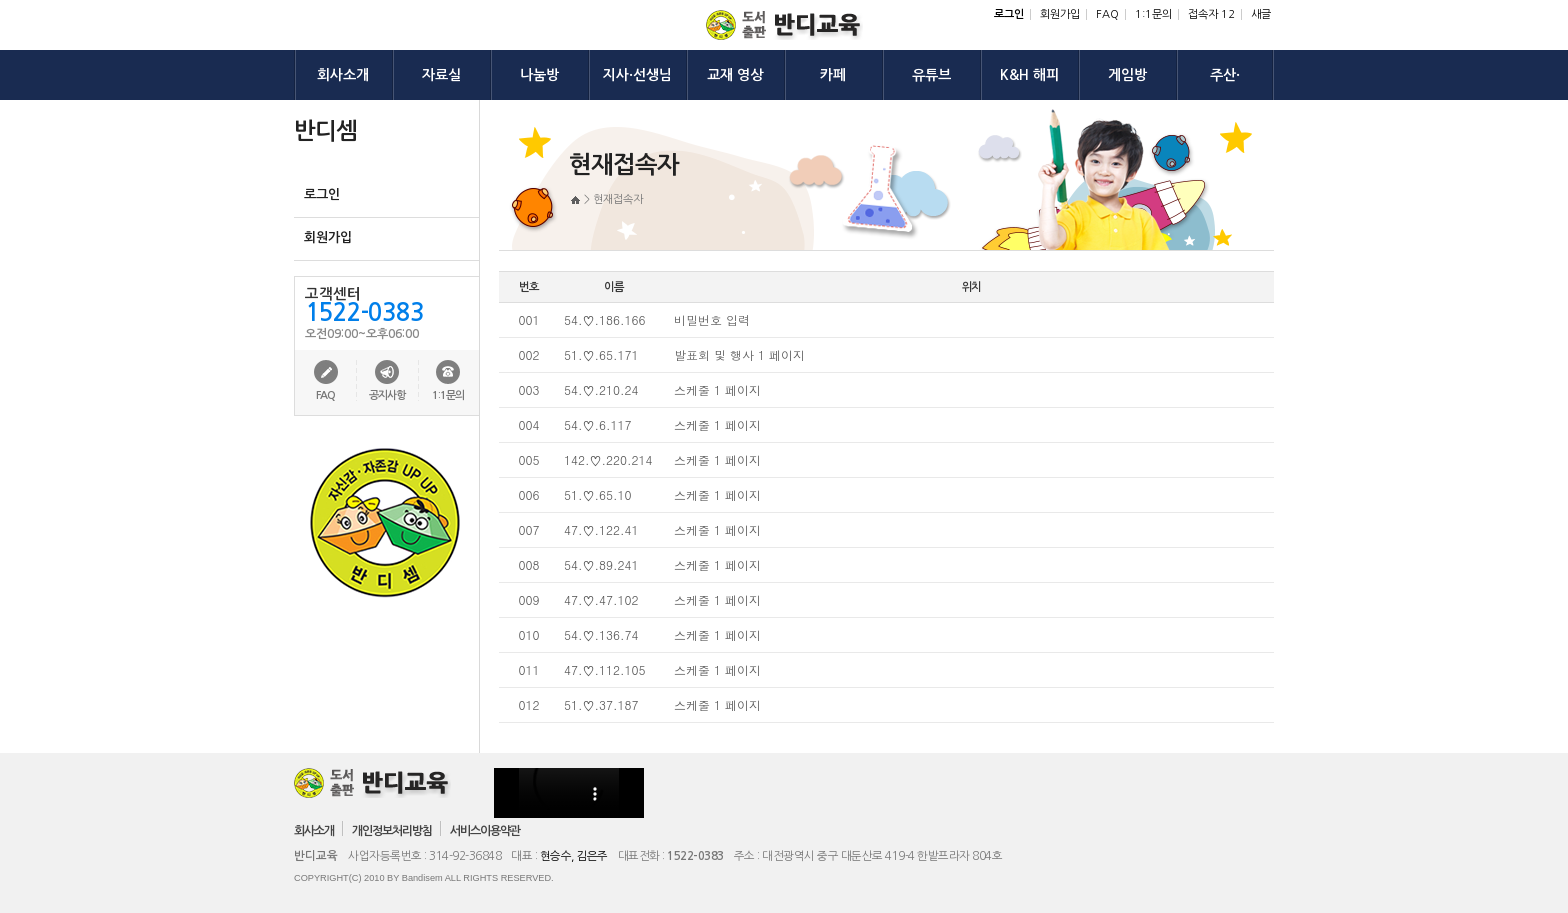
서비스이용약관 (485, 831)
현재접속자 (618, 199)
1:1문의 (1153, 14)
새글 (1261, 14)
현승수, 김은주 (574, 856)
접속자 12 (1211, 14)
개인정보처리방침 (392, 831)
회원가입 (1060, 14)
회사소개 (314, 831)
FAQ (1107, 14)
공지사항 (387, 395)
